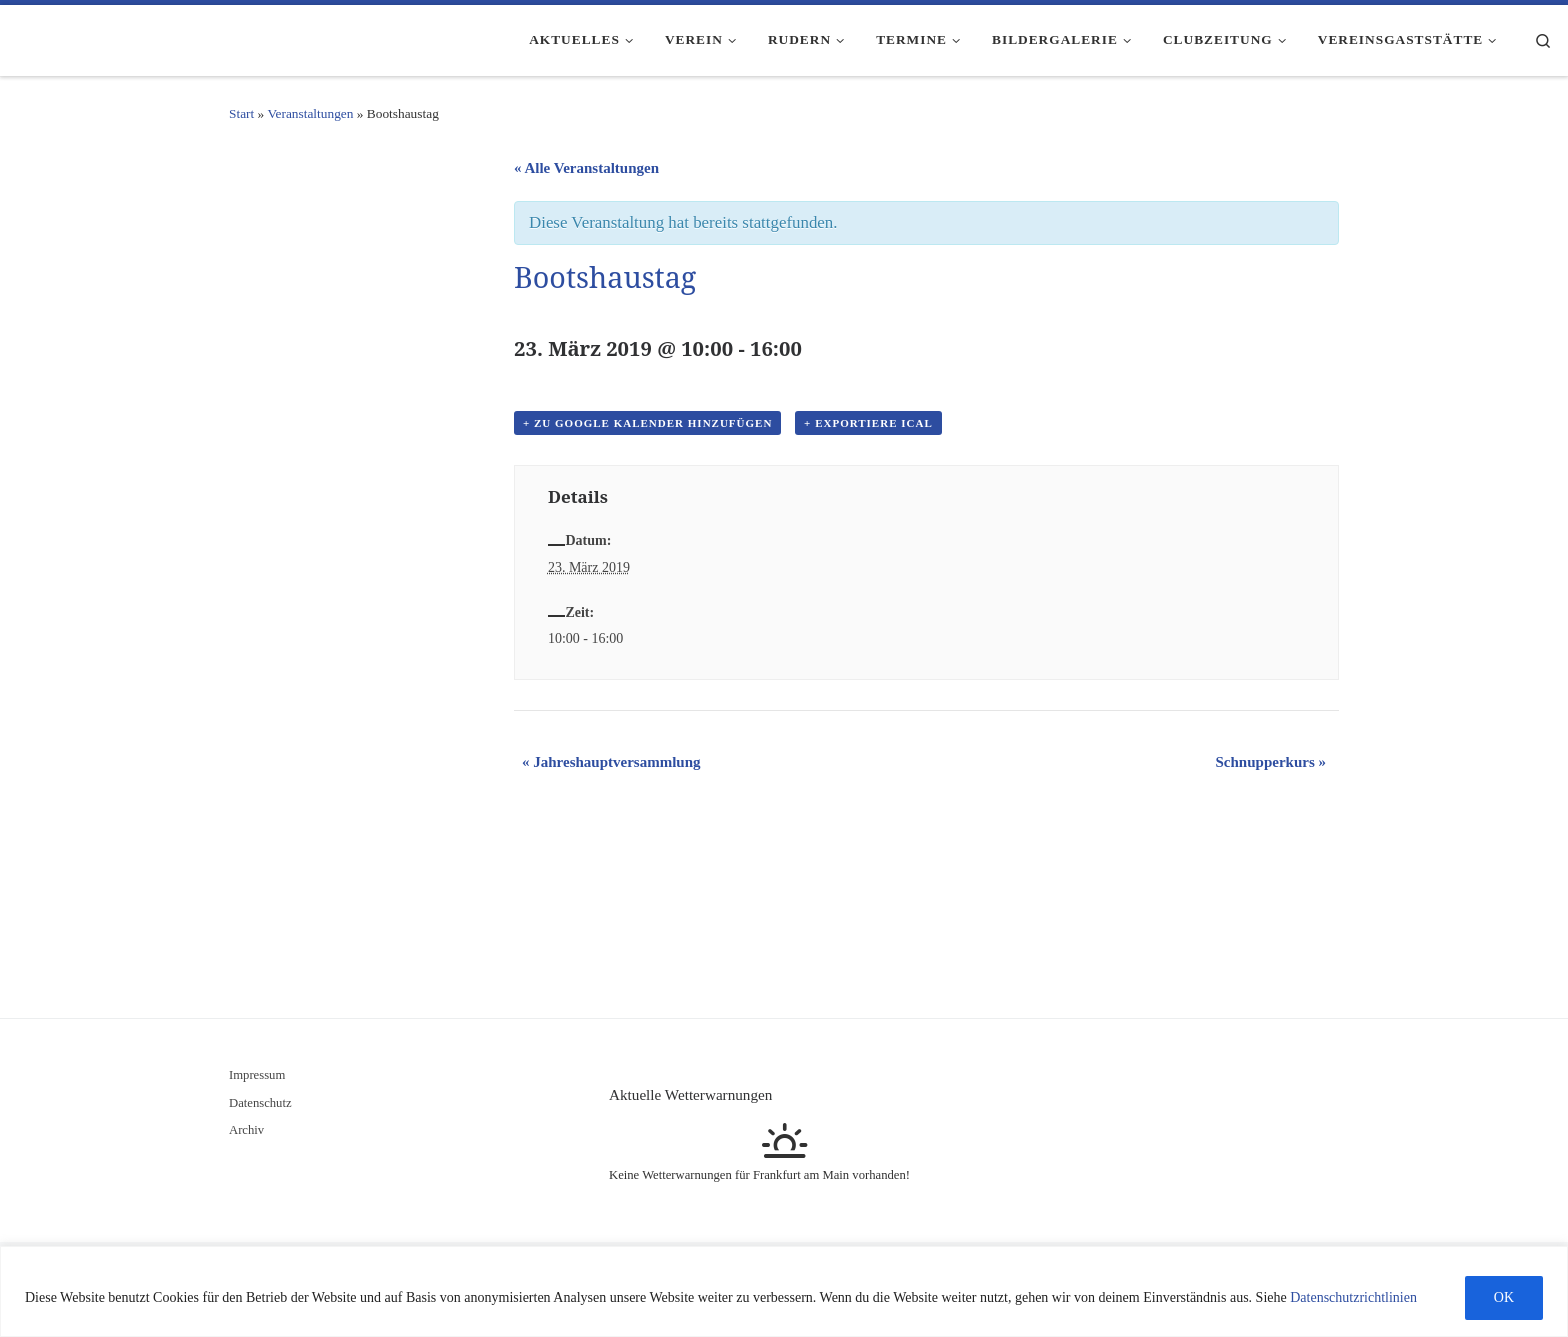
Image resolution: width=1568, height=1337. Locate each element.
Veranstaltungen (310, 113)
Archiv (246, 1130)
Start (241, 113)
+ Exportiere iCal (868, 423)
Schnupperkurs (1271, 762)
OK (1504, 1297)
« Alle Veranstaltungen (586, 168)
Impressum (257, 1075)
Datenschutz (260, 1103)
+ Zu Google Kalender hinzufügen (647, 423)
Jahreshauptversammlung (611, 762)
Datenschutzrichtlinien (1353, 1297)
